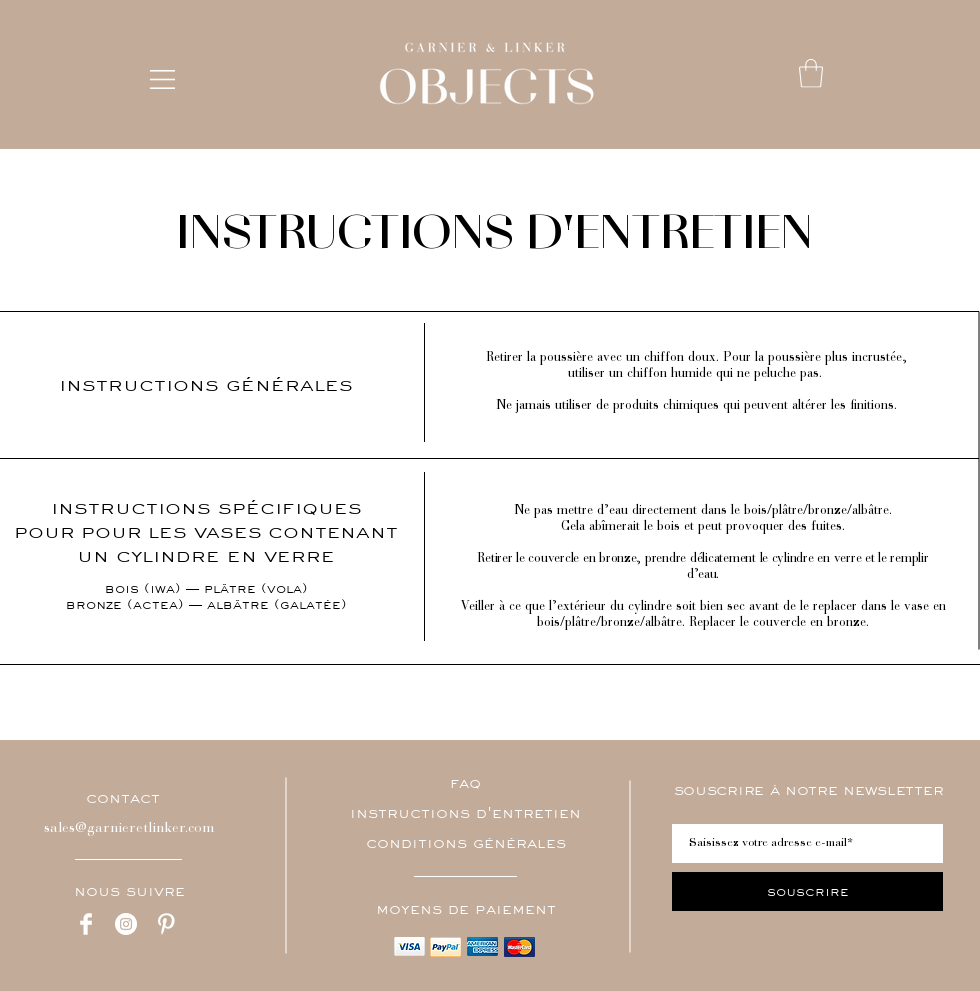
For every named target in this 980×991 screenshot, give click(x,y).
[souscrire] (807, 891)
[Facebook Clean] (86, 924)
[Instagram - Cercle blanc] (126, 924)
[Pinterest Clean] (166, 924)
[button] (162, 79)
